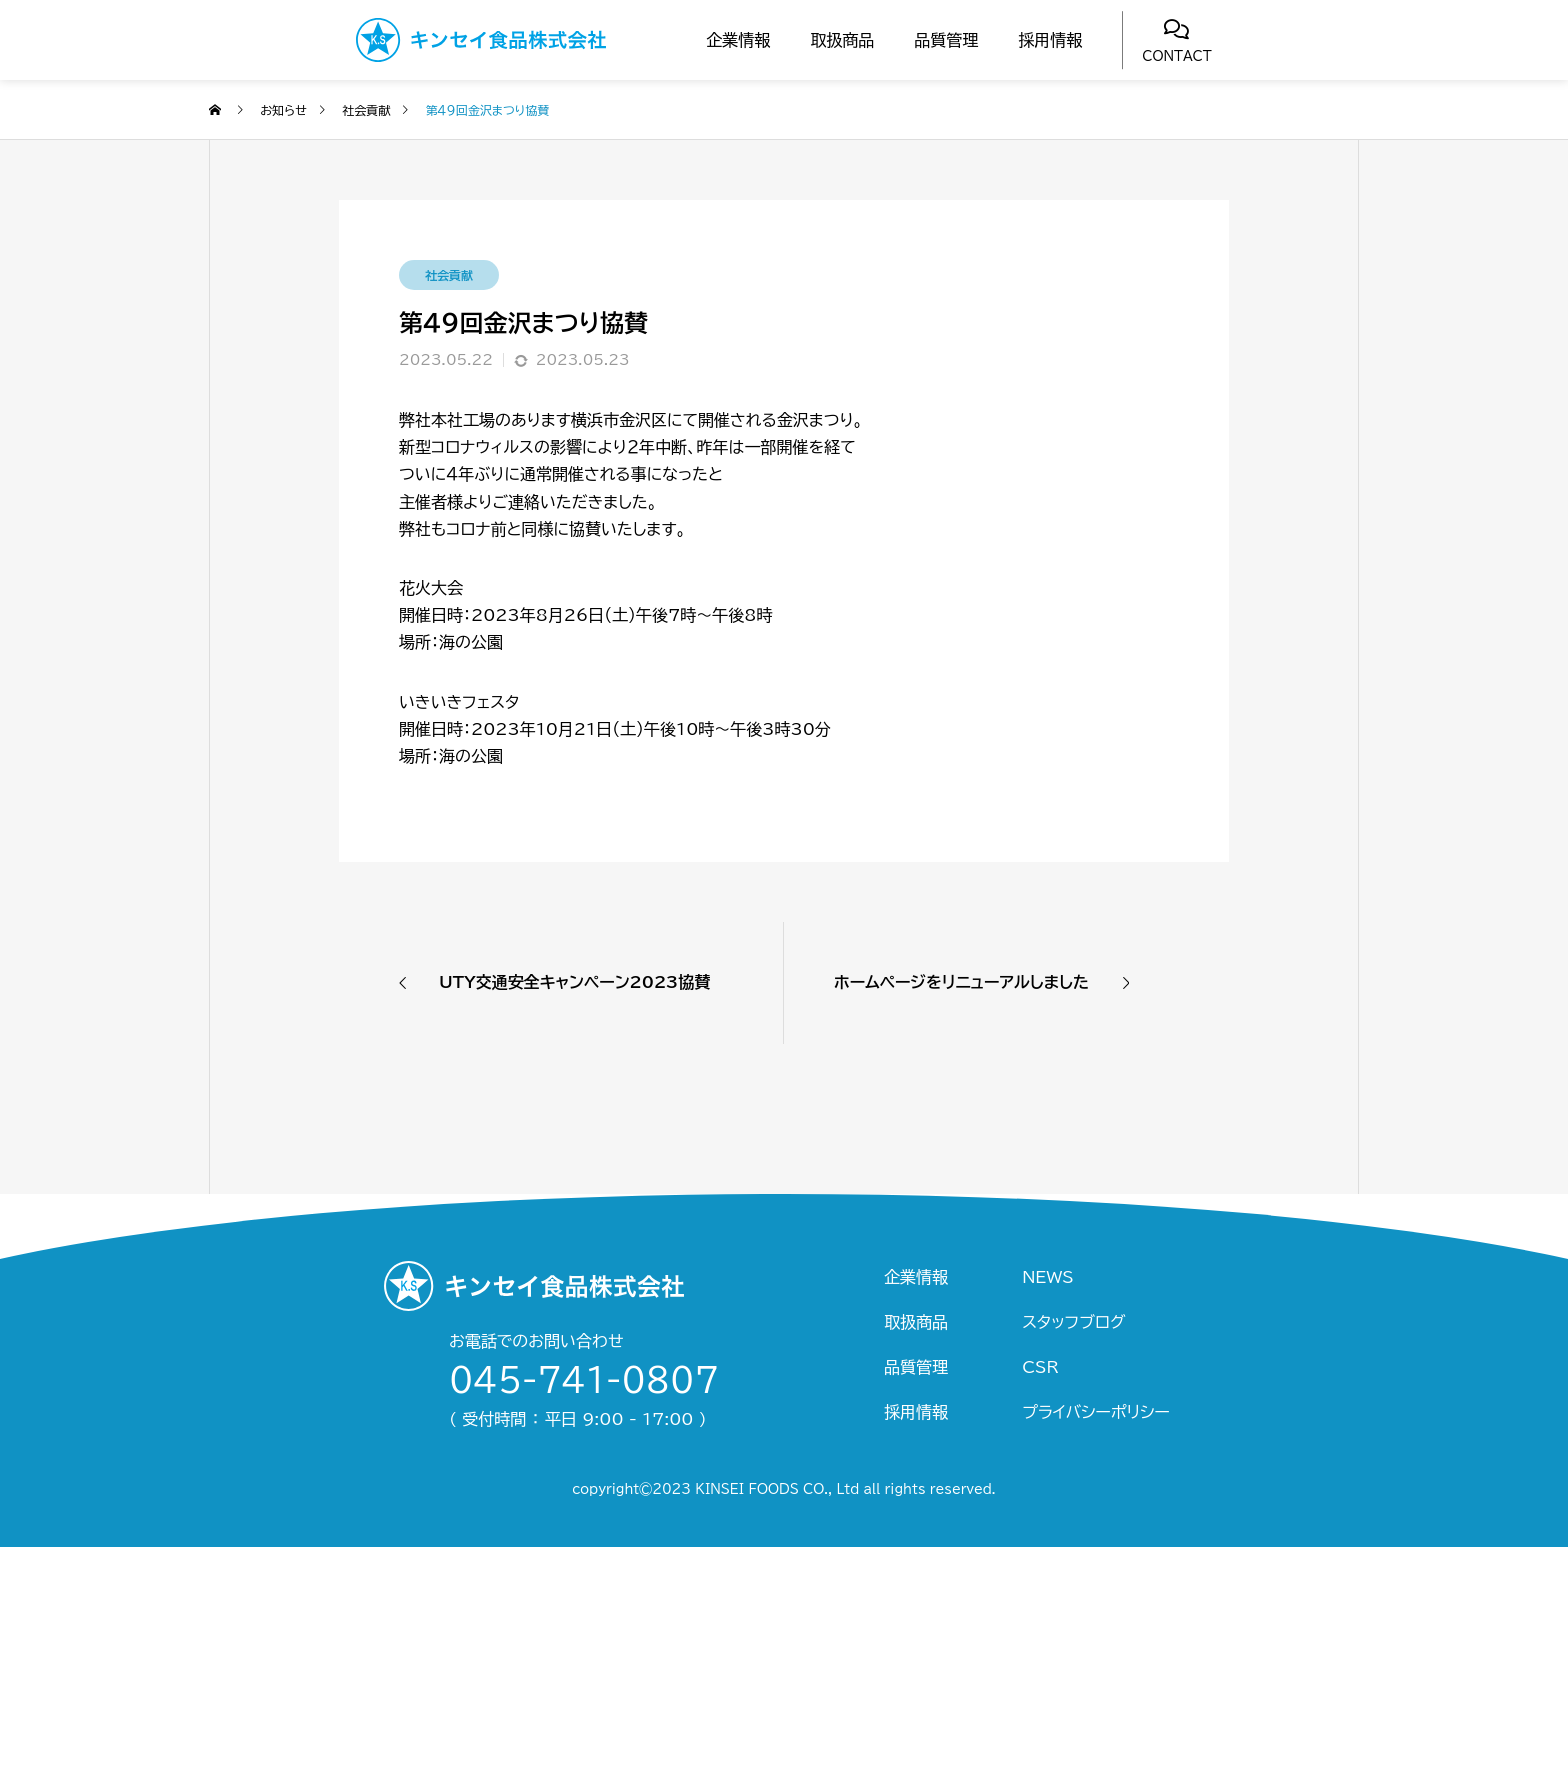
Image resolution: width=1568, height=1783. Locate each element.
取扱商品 (842, 40)
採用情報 (1050, 40)
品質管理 (946, 40)
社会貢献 (449, 275)
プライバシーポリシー (1096, 1412)
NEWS (1047, 1277)
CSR (1040, 1367)
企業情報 (738, 40)
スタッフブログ (1073, 1322)
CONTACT (1177, 56)
